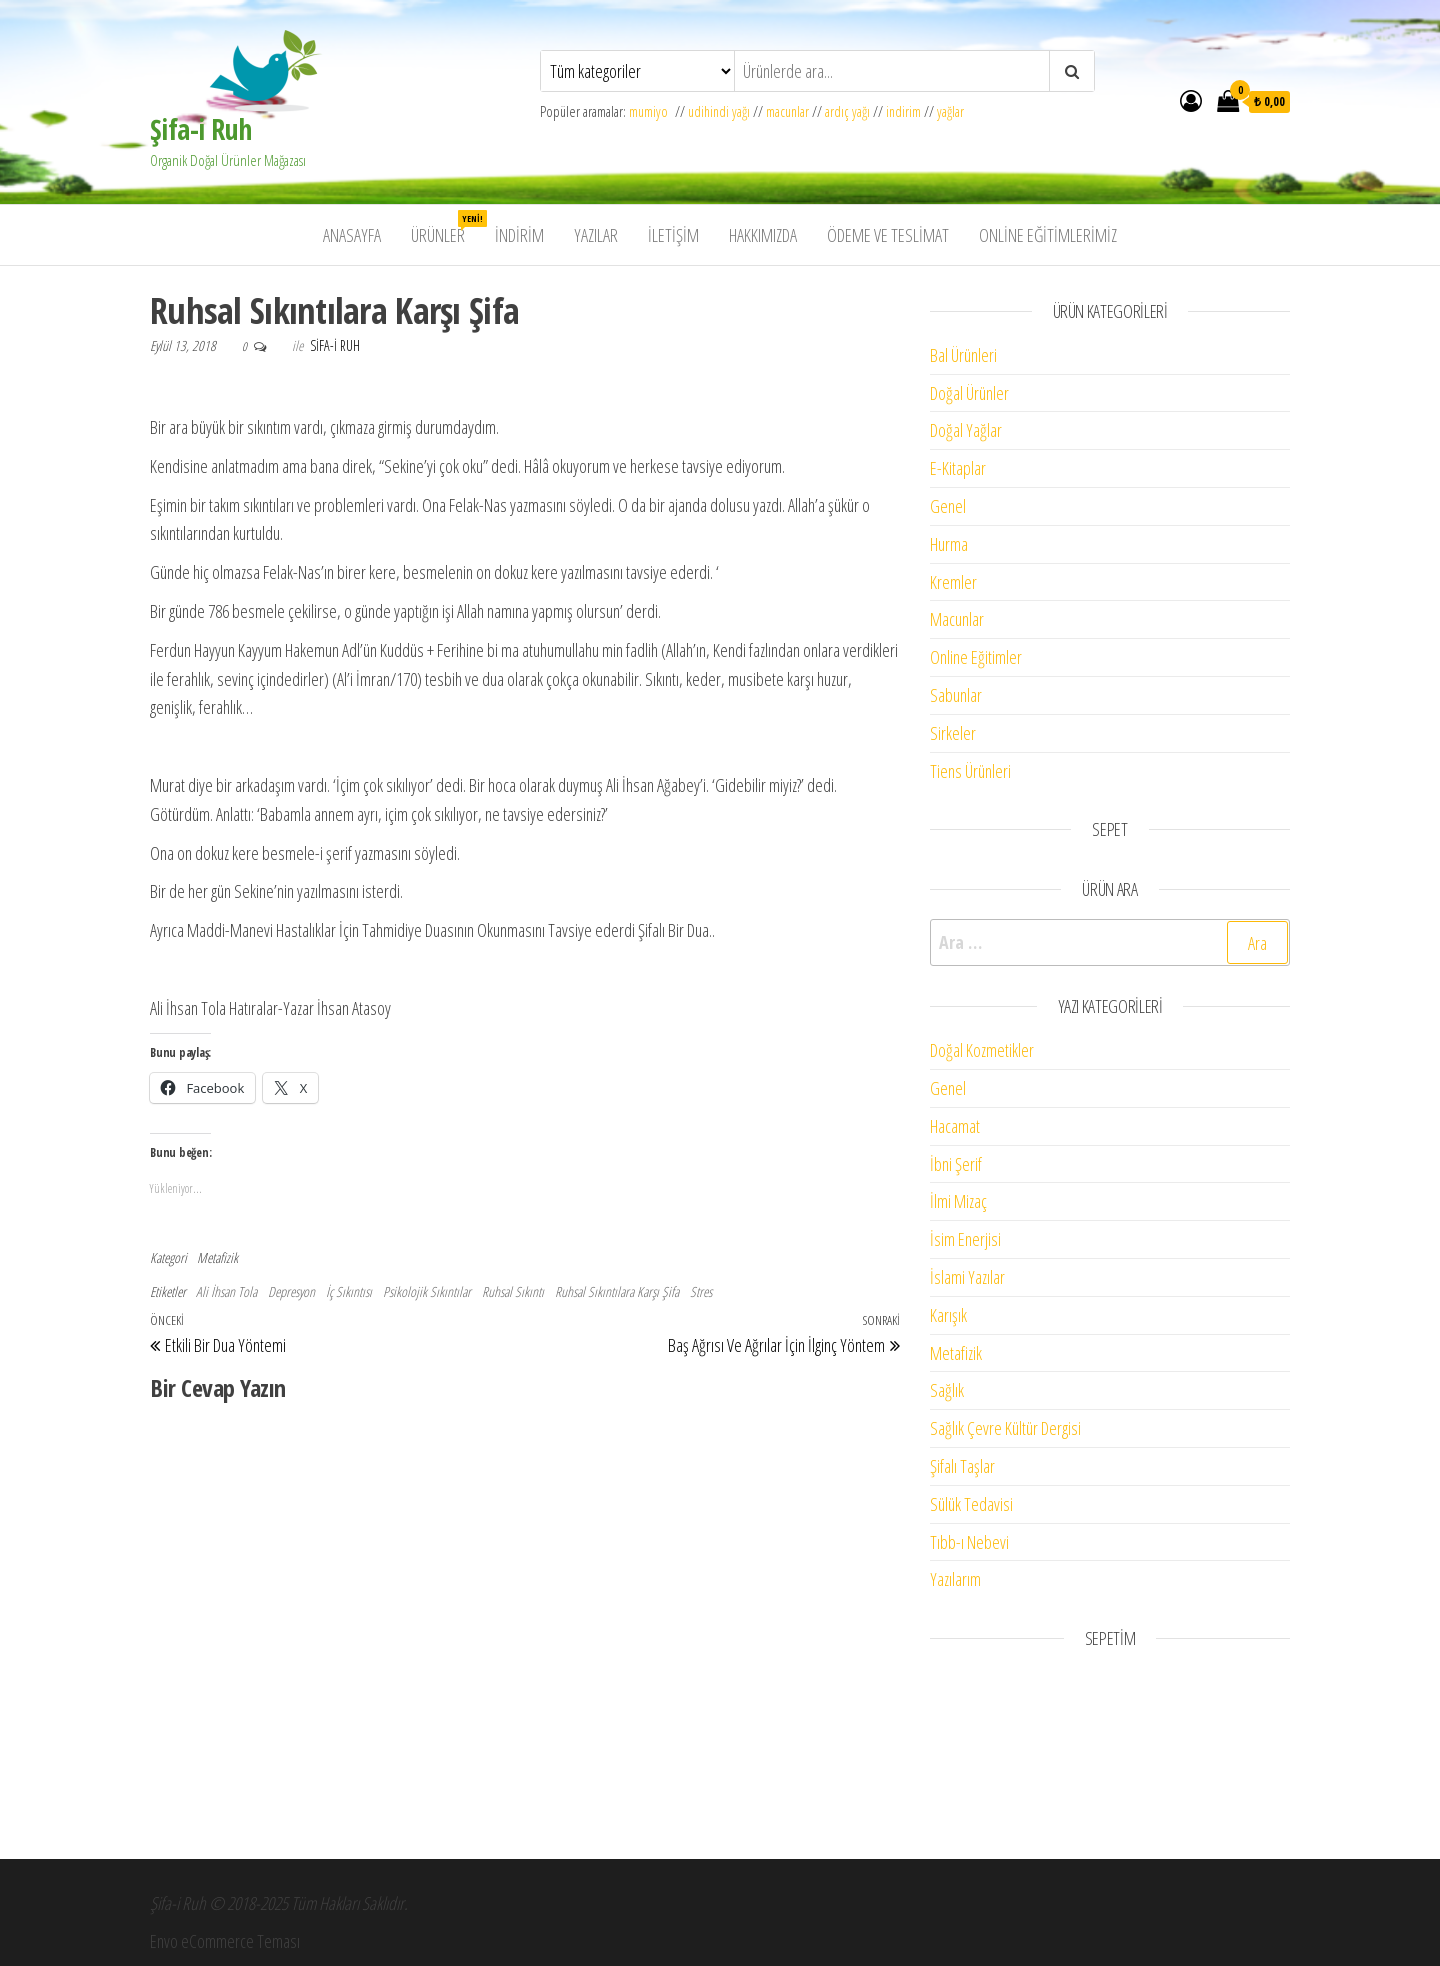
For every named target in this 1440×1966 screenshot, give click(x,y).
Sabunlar (956, 695)
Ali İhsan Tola (226, 1291)
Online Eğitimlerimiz (1048, 235)
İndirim (519, 235)
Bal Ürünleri (963, 355)
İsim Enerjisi (965, 1239)
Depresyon (291, 1291)
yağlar (950, 111)
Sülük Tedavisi (971, 1504)
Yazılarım (955, 1579)
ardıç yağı (847, 111)
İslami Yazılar (967, 1277)
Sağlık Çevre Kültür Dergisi (1005, 1428)
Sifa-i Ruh (335, 345)
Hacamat (955, 1126)
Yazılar (596, 235)
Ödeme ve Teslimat (888, 235)
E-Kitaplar (958, 468)
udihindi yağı (719, 111)
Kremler (953, 582)
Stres (701, 1291)
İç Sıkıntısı (349, 1291)
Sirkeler (953, 733)
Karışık (948, 1315)
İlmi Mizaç (958, 1201)
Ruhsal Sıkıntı (513, 1291)
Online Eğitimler (976, 657)
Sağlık (947, 1390)
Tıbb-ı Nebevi (969, 1542)
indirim (903, 111)
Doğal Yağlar (966, 430)
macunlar (787, 111)
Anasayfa (352, 235)
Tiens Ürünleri (970, 771)
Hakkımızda (763, 235)
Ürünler (445, 228)
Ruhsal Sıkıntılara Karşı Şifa (617, 1291)
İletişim (673, 235)
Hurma (949, 544)
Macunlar (957, 619)
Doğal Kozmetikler (982, 1050)
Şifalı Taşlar (962, 1466)
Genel (948, 506)
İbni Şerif (956, 1164)
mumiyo (652, 111)
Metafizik (217, 1257)
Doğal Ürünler (969, 393)
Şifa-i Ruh (200, 129)
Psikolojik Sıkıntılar (427, 1291)
